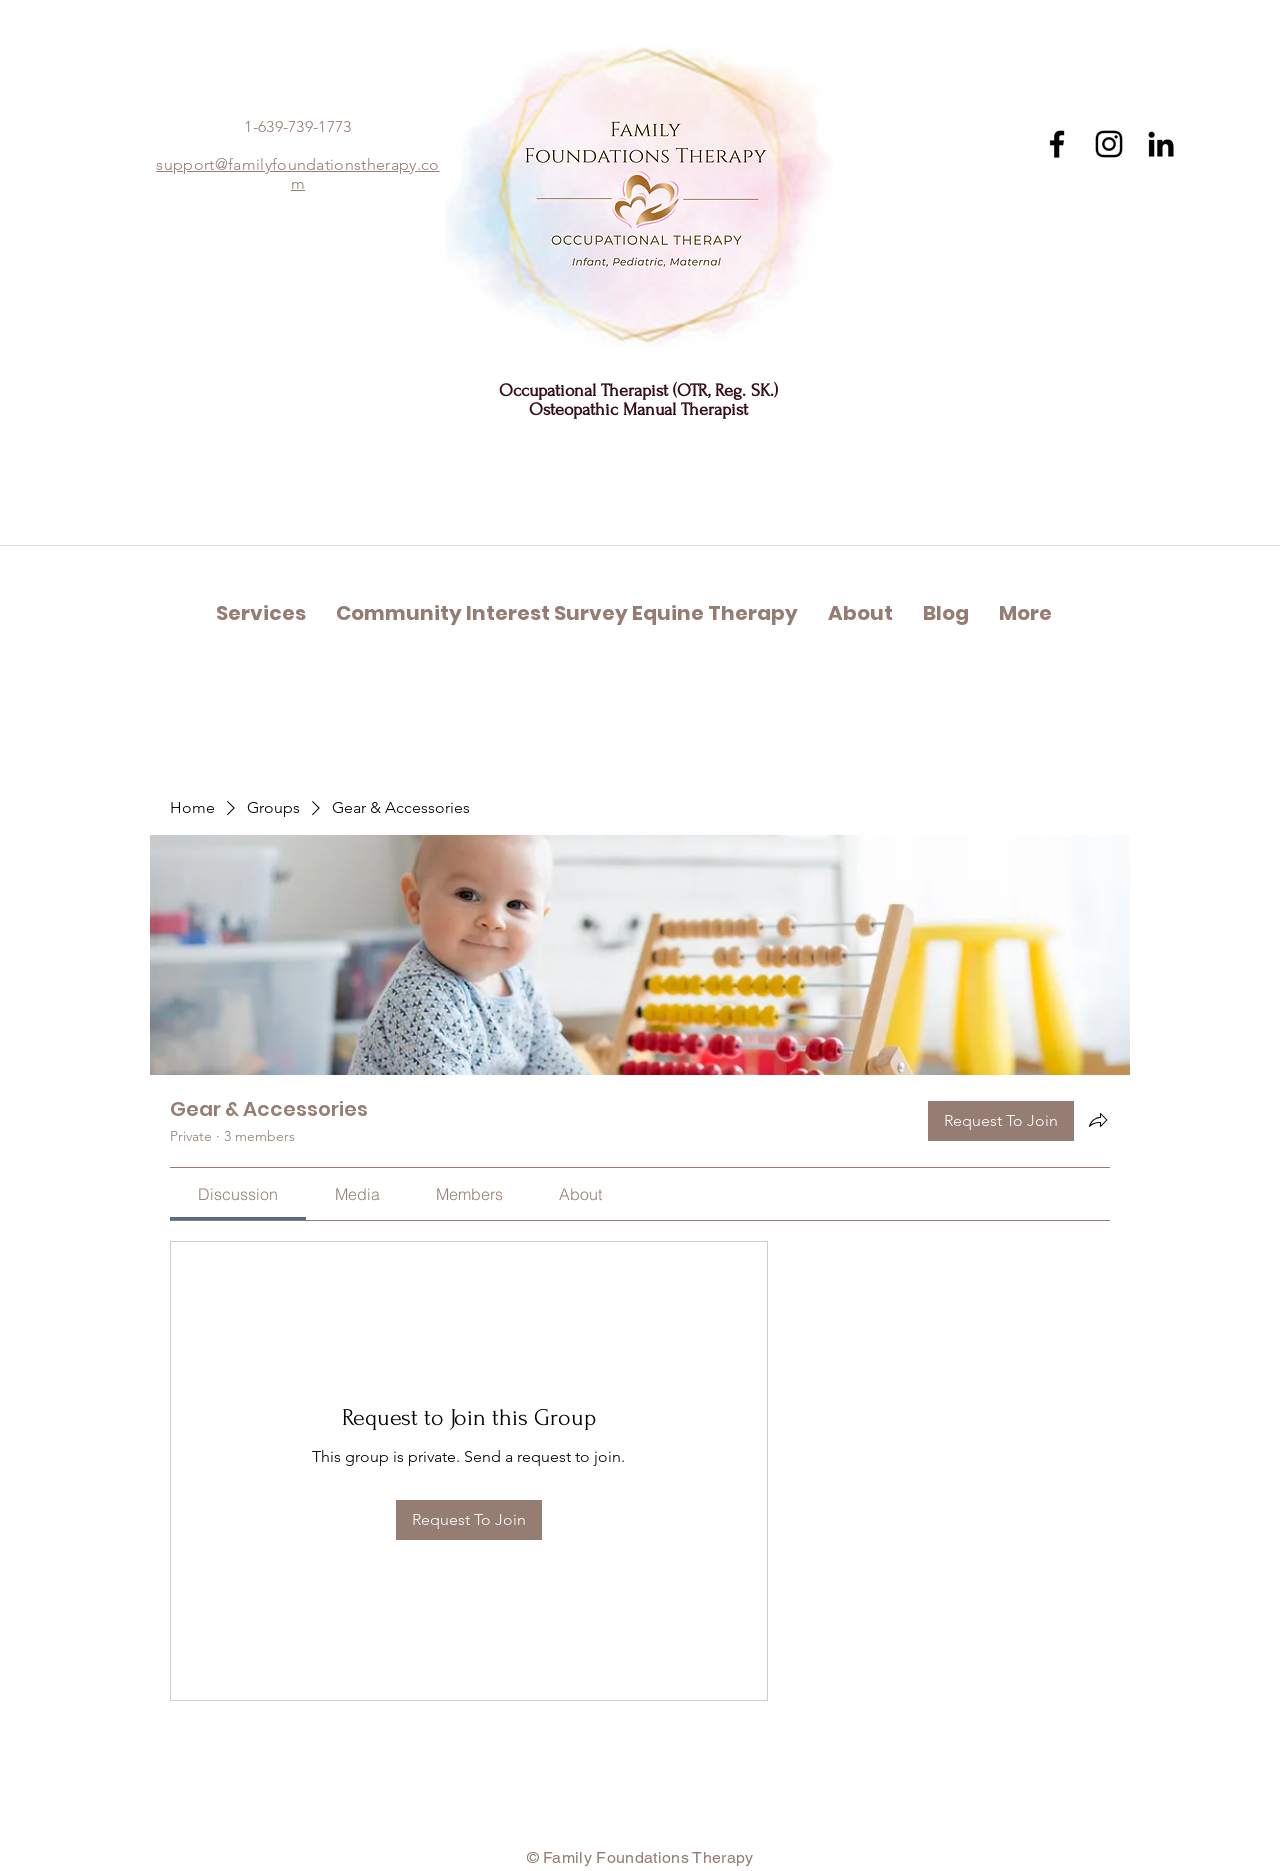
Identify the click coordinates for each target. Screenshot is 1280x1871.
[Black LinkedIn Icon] (1161, 144)
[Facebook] (1057, 144)
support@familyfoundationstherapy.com (297, 174)
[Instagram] (1109, 144)
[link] (238, 1194)
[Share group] (1098, 1120)
